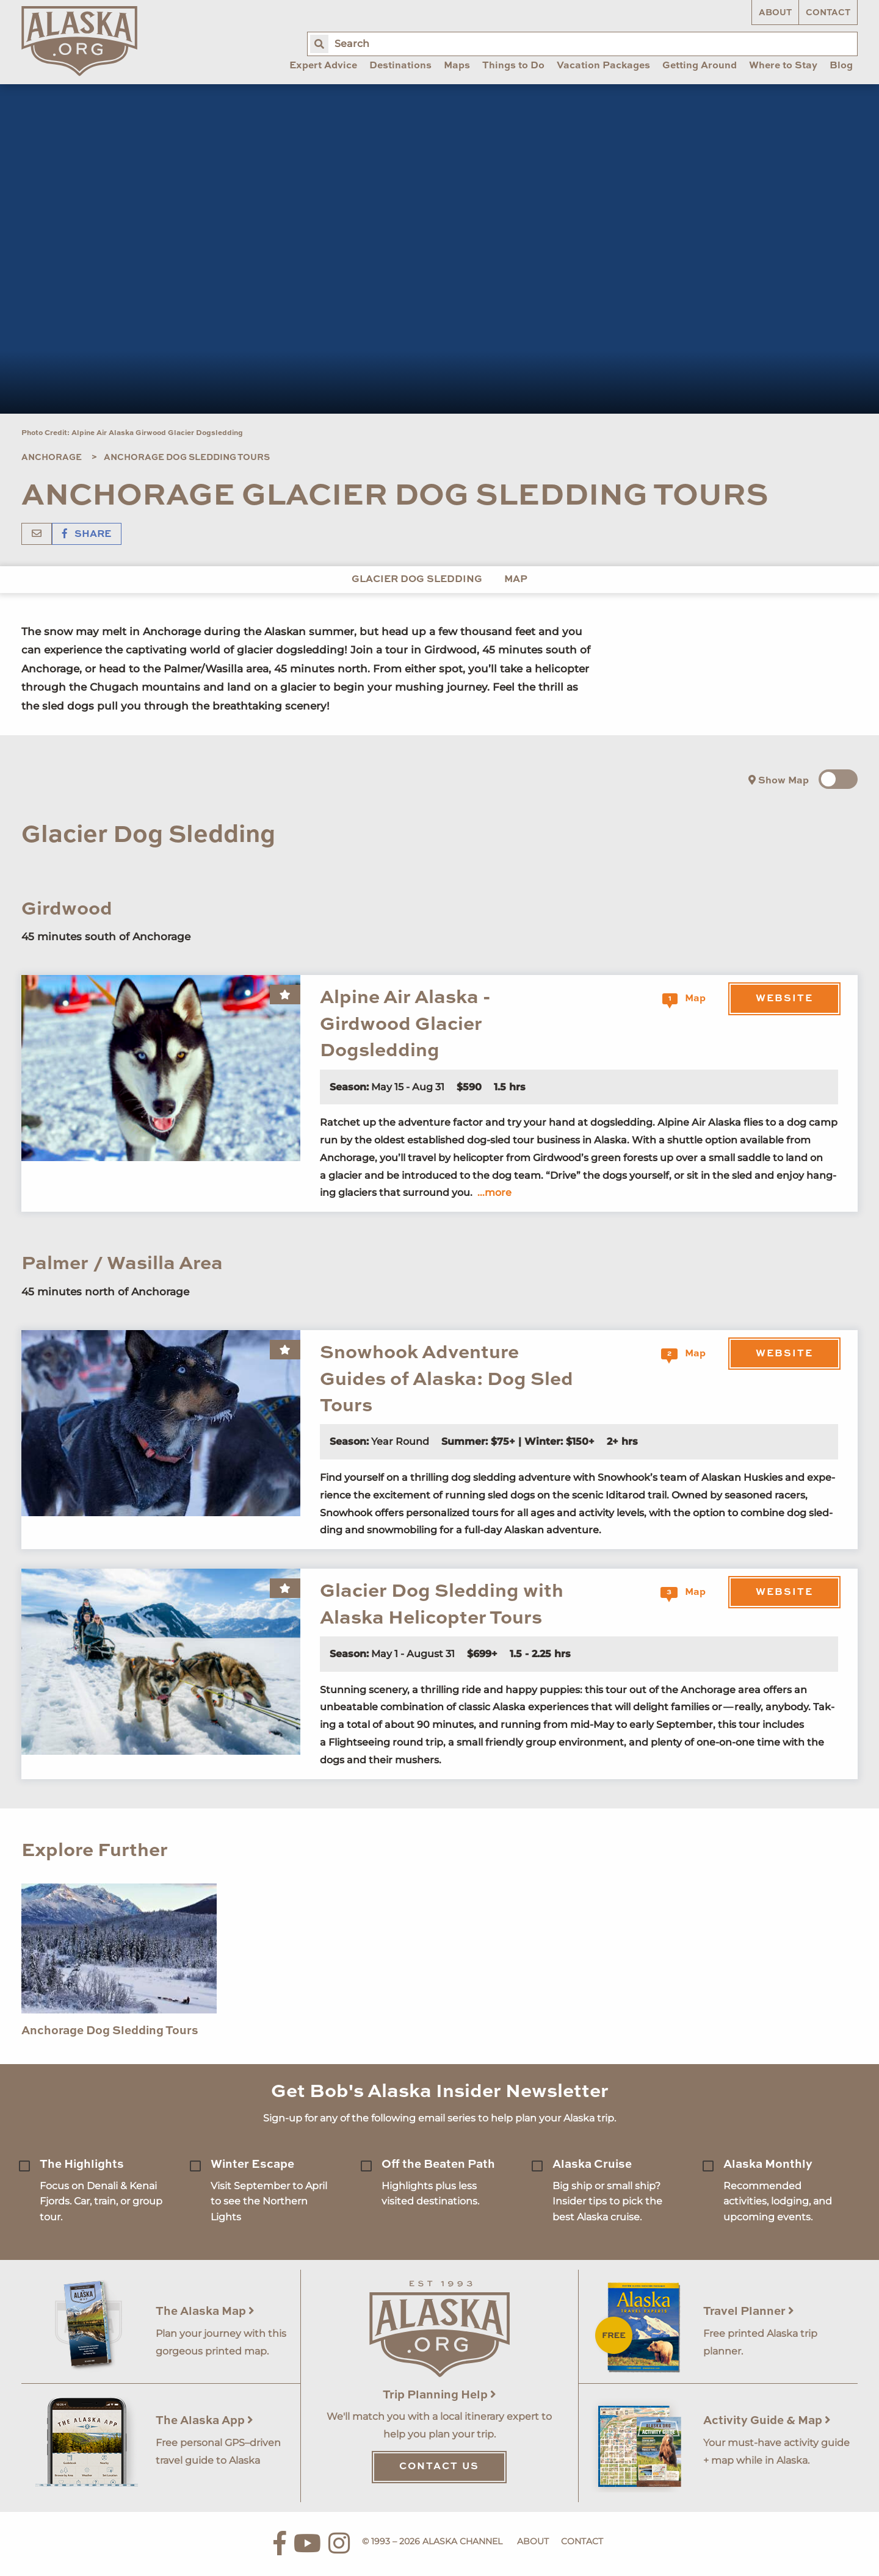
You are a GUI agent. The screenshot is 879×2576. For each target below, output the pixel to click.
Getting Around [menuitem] (699, 66)
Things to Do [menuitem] (513, 66)
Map (515, 580)
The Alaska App (204, 2421)
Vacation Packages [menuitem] (603, 66)
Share (86, 534)
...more (494, 1192)
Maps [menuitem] (457, 66)
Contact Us (439, 2467)
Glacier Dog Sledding (417, 580)
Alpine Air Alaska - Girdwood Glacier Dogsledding (405, 1024)
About (775, 13)
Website (784, 999)
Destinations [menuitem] (400, 66)
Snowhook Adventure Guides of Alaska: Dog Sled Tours (446, 1380)
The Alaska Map (205, 2311)
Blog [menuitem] (841, 66)
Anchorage (51, 457)
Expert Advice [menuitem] (323, 66)
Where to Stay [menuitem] (783, 66)
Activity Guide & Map (767, 2421)
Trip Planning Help (439, 2395)
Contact (828, 13)
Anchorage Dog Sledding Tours (187, 457)
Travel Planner (748, 2311)
